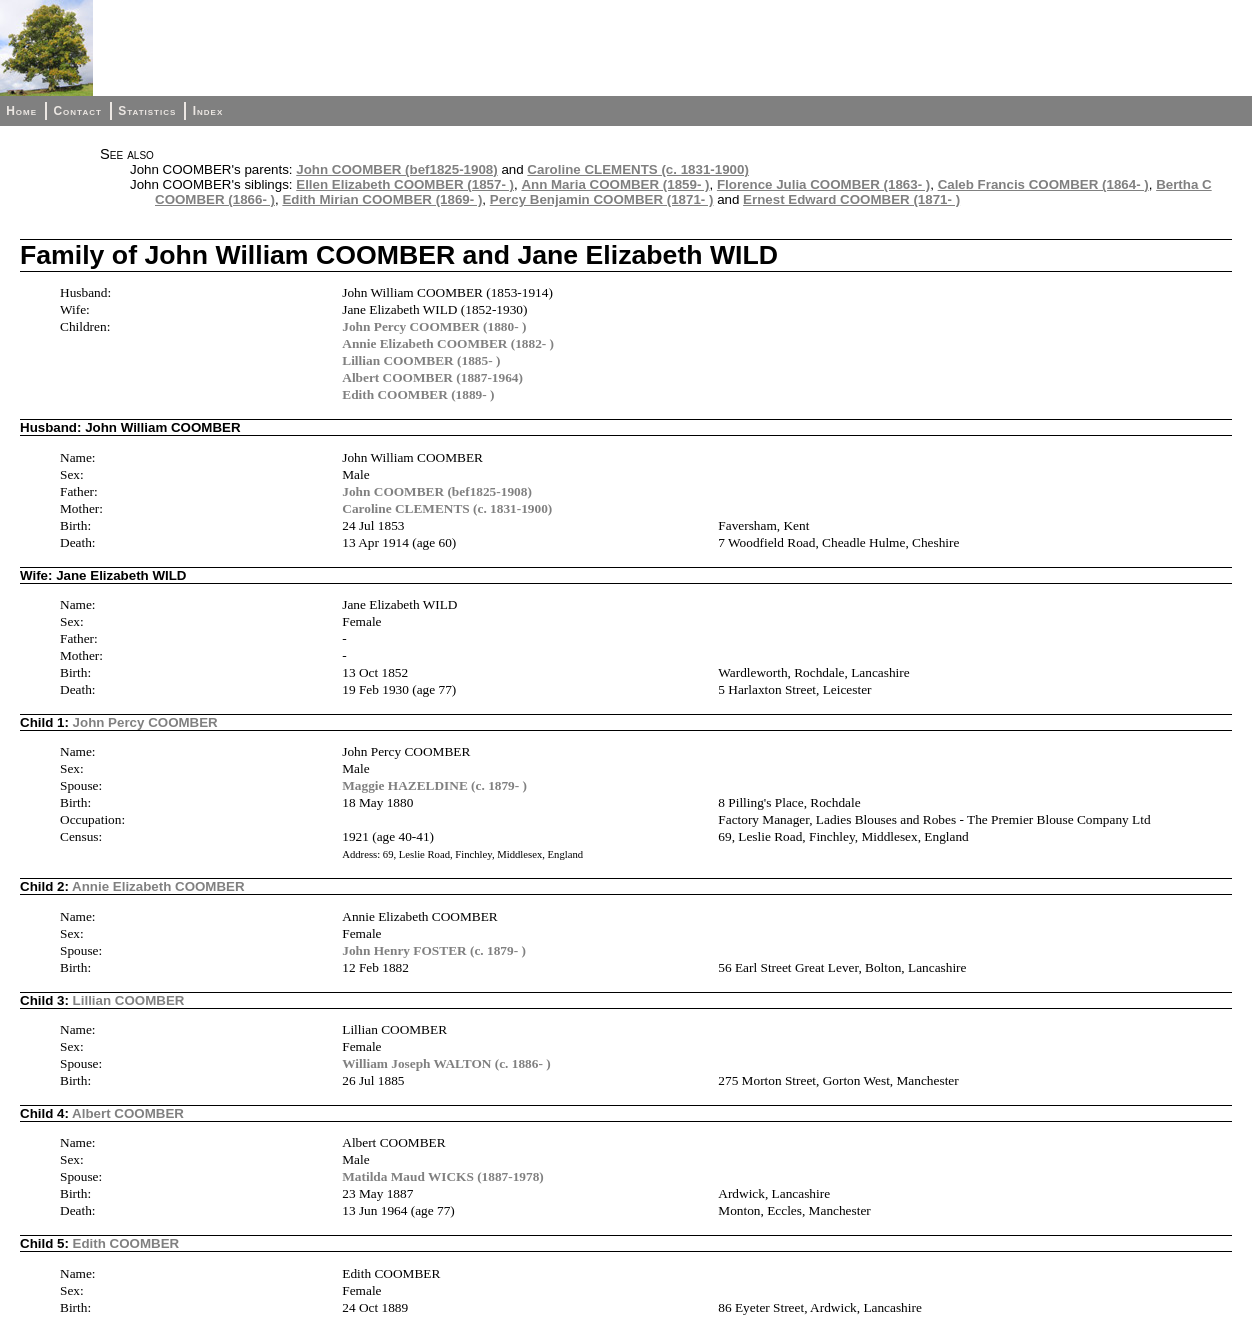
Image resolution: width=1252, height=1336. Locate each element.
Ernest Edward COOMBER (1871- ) (851, 199)
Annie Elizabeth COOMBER (158, 886)
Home (21, 111)
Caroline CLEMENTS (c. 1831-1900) (637, 169)
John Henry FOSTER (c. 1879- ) (434, 950)
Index (208, 111)
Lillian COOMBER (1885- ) (421, 360)
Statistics (147, 111)
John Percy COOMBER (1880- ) (434, 326)
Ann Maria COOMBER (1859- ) (615, 184)
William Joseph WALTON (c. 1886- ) (446, 1063)
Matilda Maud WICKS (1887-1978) (443, 1176)
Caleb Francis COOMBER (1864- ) (1043, 184)
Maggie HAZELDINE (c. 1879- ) (434, 785)
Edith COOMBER (126, 1243)
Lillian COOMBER (129, 1000)
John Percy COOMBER (145, 722)
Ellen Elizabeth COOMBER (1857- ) (405, 184)
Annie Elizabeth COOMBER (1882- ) (448, 343)
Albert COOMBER (128, 1113)
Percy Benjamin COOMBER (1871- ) (602, 199)
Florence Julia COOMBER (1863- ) (823, 184)
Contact (77, 111)
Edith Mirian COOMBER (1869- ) (382, 199)
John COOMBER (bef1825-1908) (396, 169)
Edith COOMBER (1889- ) (418, 394)
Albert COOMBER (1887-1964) (432, 377)
